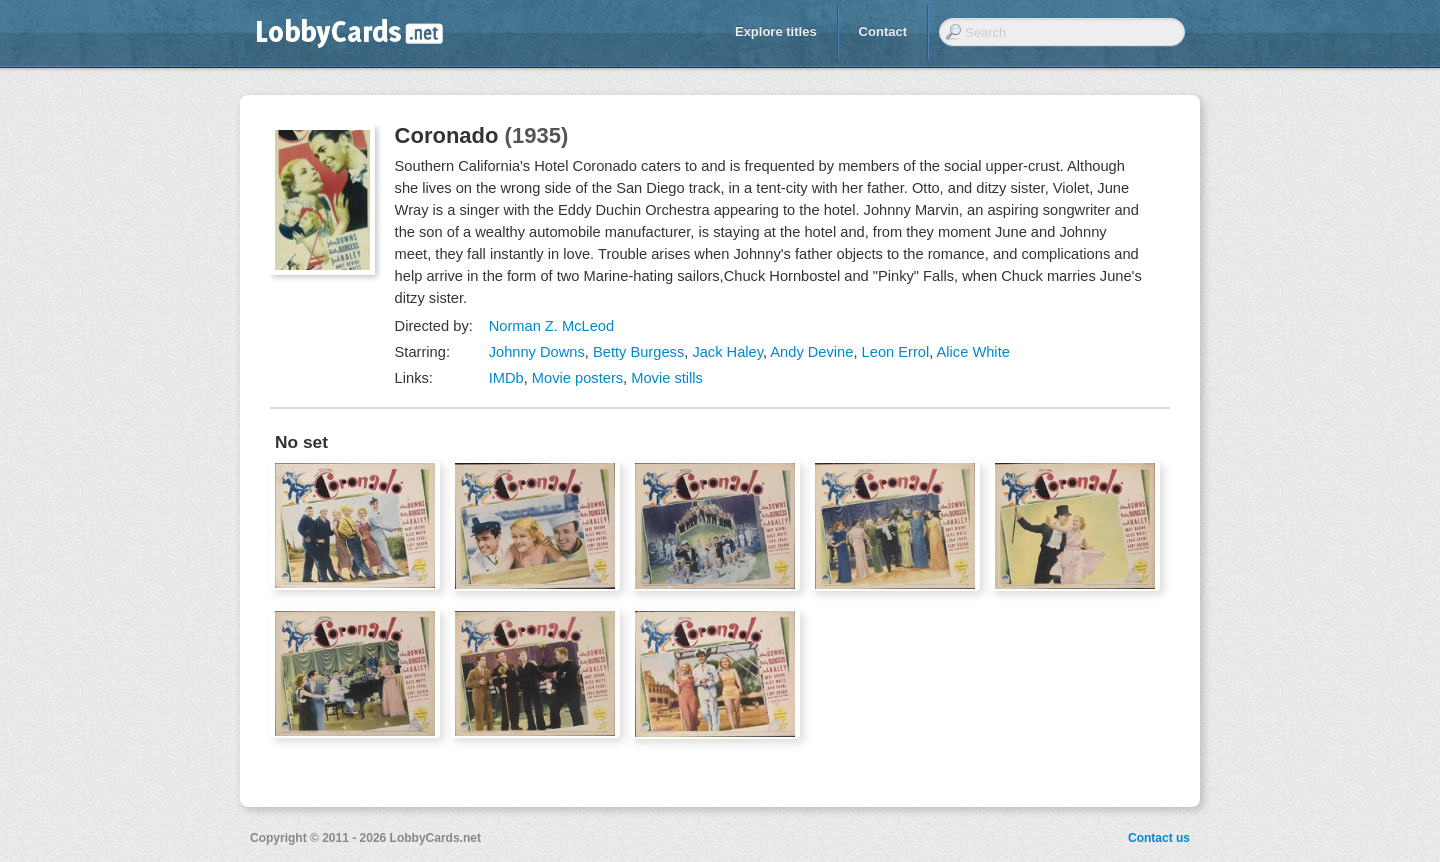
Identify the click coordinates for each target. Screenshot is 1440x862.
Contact (883, 31)
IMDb (506, 378)
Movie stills (667, 378)
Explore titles (776, 31)
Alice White (973, 352)
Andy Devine (811, 352)
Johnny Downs (537, 352)
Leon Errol (896, 352)
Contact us (1159, 838)
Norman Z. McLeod (551, 326)
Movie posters (577, 378)
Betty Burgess (638, 352)
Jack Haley (727, 352)
